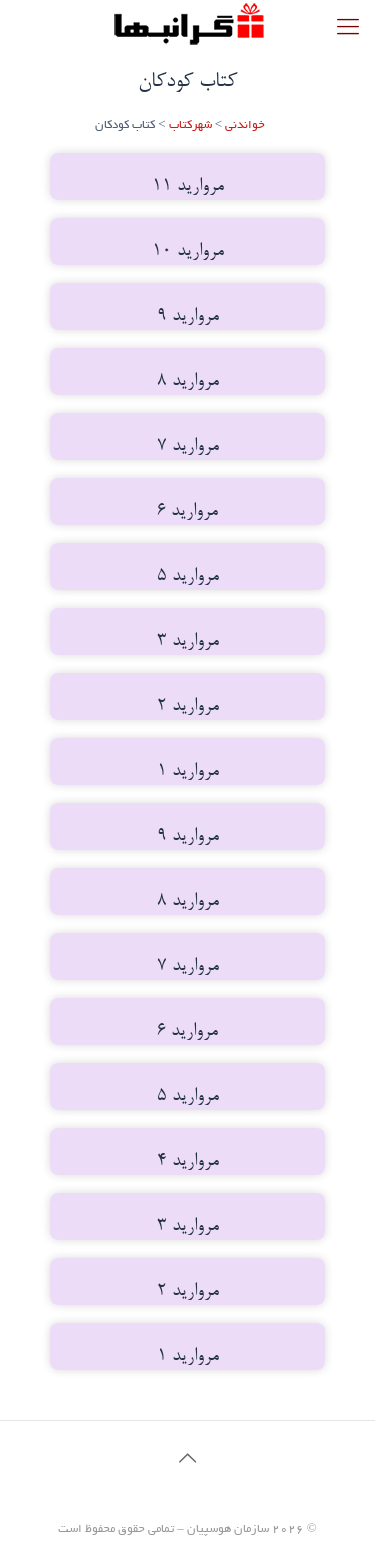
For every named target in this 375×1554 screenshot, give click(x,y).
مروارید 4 (188, 1161)
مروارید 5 (188, 576)
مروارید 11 (188, 186)
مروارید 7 (188, 446)
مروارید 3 (188, 641)
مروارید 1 (188, 771)
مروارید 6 (187, 511)
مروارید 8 (188, 381)
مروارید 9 (188, 316)
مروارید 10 (188, 251)
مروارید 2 (188, 706)
